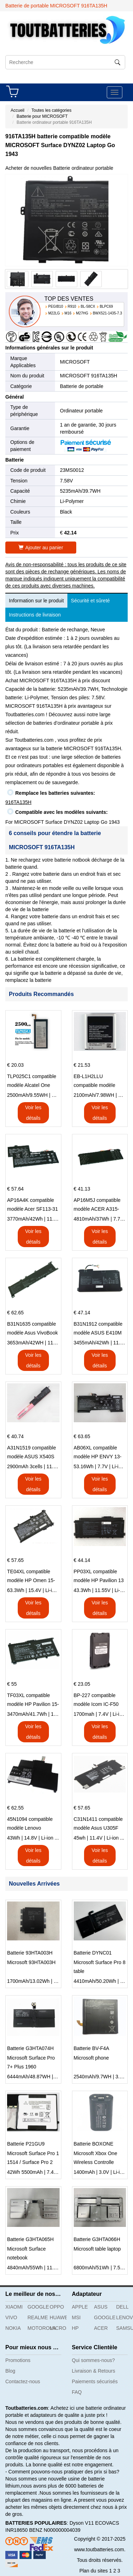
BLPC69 (106, 306)
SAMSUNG (124, 2328)
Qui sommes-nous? (93, 2360)
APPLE (80, 2307)
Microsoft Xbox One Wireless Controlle (95, 2157)
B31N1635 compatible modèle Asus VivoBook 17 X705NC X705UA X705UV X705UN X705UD (32, 1329)
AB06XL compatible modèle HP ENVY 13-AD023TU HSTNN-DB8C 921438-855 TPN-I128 (98, 1453)
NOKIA (13, 2328)
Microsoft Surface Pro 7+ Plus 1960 (31, 2062)
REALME (36, 2317)
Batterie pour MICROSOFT (42, 116)
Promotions (18, 2360)
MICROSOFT (75, 362)
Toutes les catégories (52, 110)
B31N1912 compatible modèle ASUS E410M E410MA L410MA (98, 1329)
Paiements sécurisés (95, 2381)
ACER (101, 2328)
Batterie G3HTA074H (30, 2048)
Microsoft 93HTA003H (31, 1962)
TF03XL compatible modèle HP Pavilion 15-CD (33, 1700)
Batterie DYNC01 (93, 1953)
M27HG (82, 313)
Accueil (17, 110)
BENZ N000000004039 (55, 2530)
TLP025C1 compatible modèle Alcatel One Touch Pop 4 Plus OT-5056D (31, 1081)
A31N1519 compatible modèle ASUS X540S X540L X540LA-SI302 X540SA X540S (31, 1453)
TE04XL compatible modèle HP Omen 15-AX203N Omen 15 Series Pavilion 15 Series (31, 1577)
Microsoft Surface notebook (26, 2253)
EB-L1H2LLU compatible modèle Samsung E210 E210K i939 (99, 1081)
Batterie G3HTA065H (30, 2239)
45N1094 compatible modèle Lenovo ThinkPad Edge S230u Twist (32, 1824)
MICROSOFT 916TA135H (88, 375)
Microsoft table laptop (97, 2249)
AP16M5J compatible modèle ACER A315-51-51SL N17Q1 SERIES (97, 1205)
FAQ (77, 2392)
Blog (10, 2371)
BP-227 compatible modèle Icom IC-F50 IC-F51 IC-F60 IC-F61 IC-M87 (98, 1700)
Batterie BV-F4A (91, 2048)
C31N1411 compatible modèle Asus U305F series (98, 1824)
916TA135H (18, 802)
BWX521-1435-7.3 (107, 313)
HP (75, 2328)
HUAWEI (58, 2317)
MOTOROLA (36, 2328)
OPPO (57, 2307)
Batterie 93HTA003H (29, 1953)
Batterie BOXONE (93, 2144)
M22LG (54, 313)
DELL (122, 2307)
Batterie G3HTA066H (97, 2239)
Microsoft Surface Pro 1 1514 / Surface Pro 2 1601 (33, 2158)
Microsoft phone (91, 2058)
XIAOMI (13, 2307)
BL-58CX (88, 306)
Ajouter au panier (40, 547)
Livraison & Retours (93, 2371)
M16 (68, 313)
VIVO (11, 2317)
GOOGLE (36, 2307)
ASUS (100, 2307)
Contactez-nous (22, 2381)
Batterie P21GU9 (26, 2144)
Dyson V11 (82, 2523)
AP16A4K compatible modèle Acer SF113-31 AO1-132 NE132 (32, 1205)
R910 (72, 306)
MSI (76, 2317)
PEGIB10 (55, 306)
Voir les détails (33, 1113)
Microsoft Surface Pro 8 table (100, 1967)
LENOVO (124, 2317)
